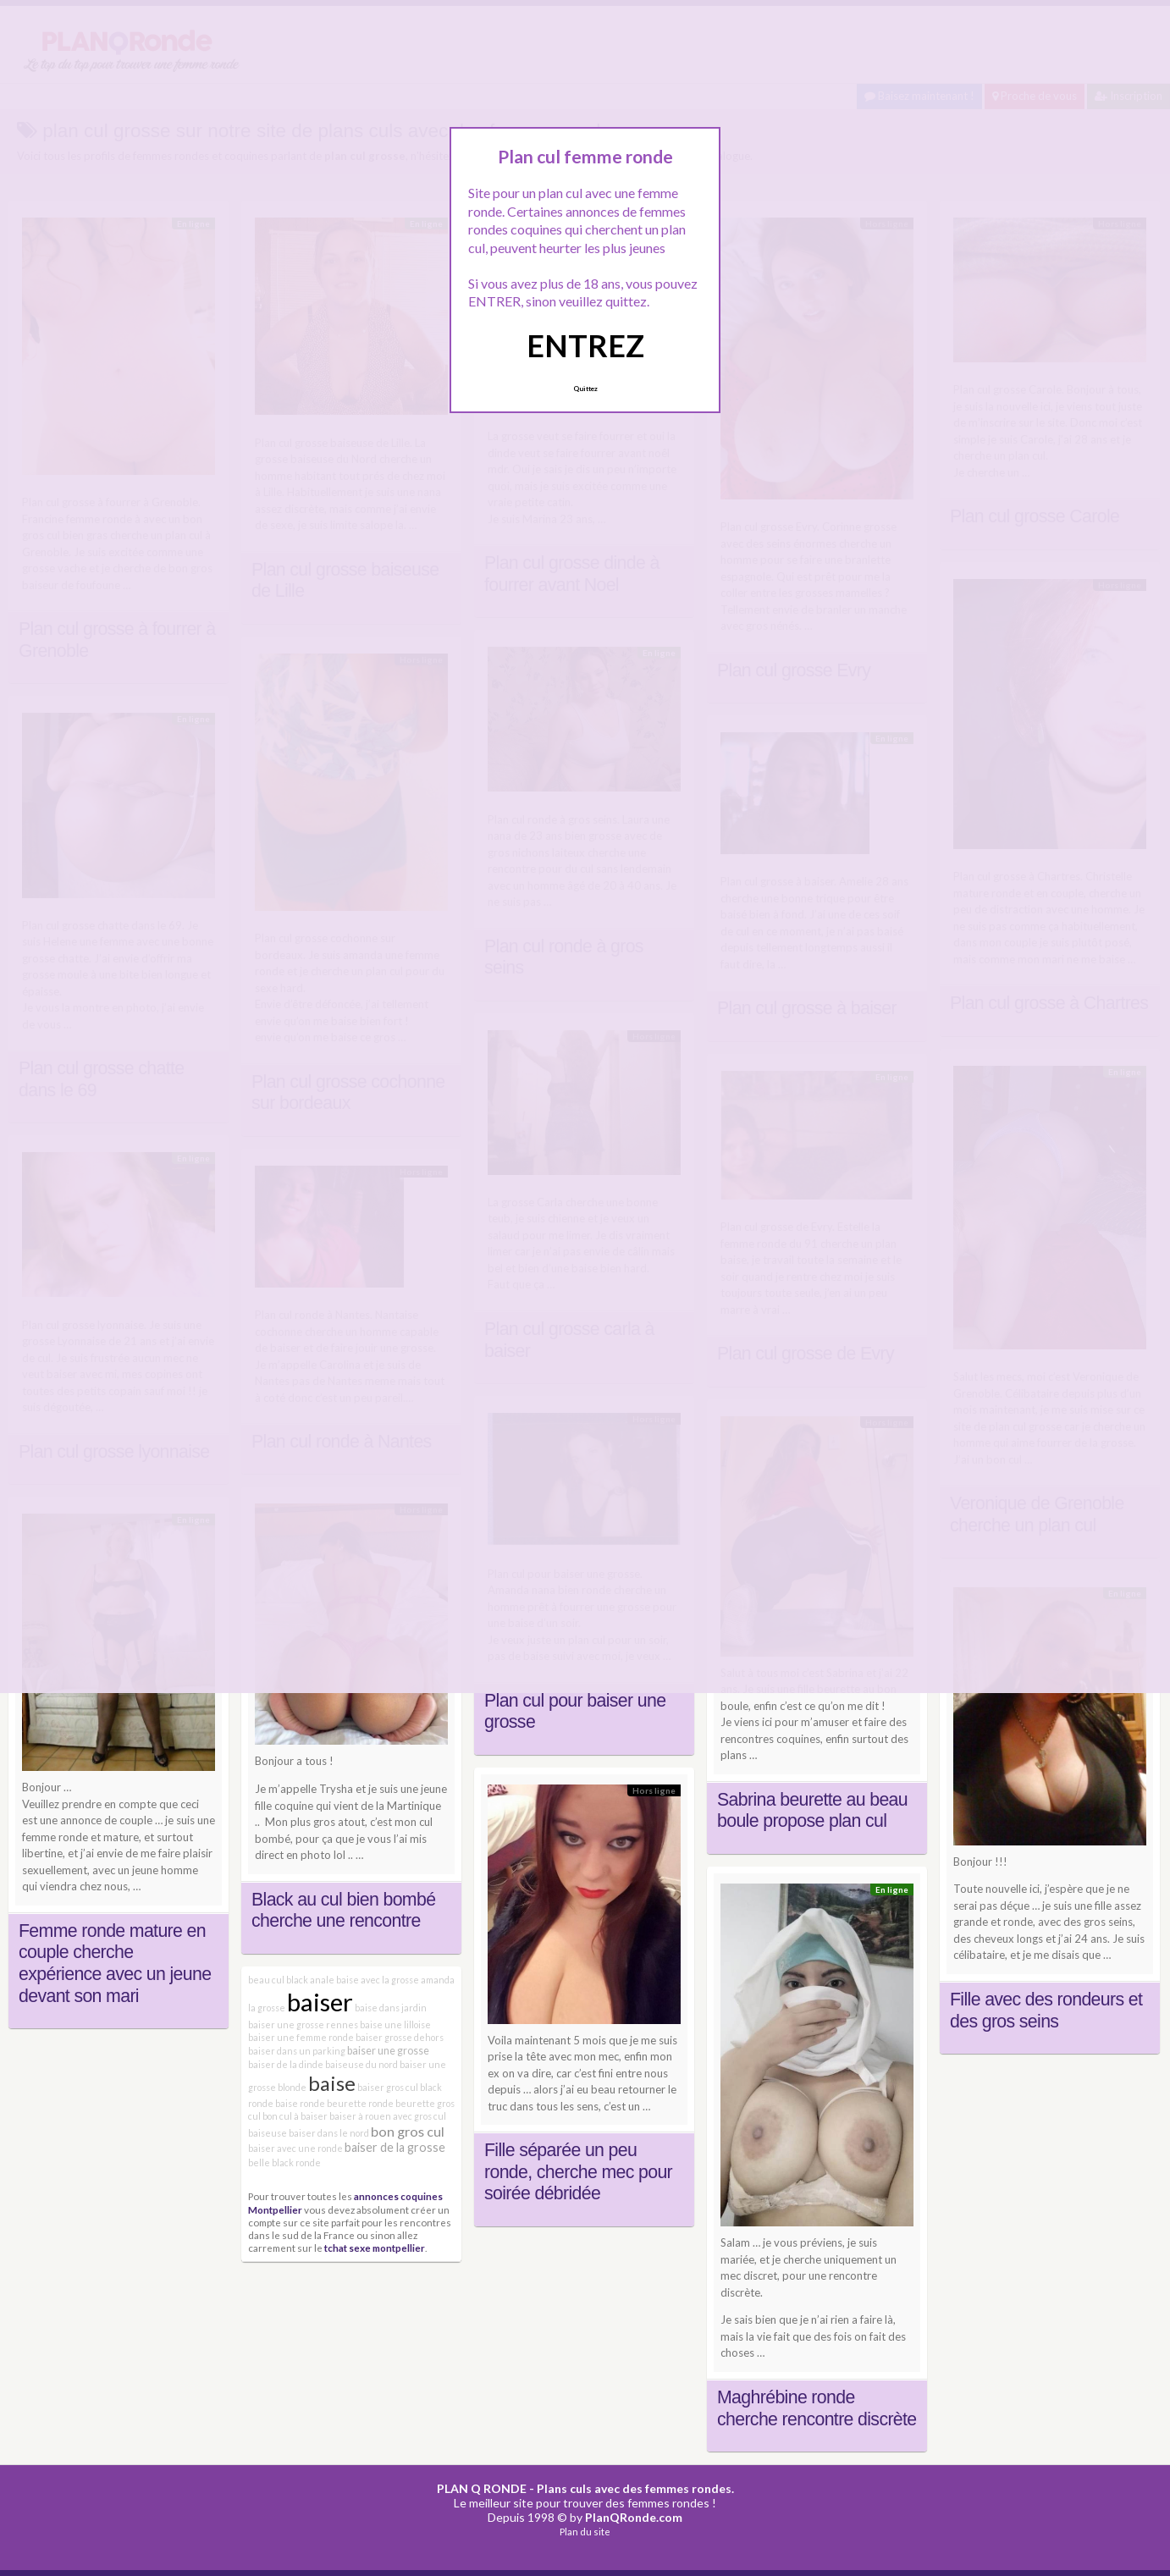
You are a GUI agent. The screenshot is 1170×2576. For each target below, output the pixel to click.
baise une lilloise (395, 2024)
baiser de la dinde (285, 2064)
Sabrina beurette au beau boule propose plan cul (812, 1811)
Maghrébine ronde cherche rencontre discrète (817, 2408)
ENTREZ (585, 345)
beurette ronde (360, 2103)
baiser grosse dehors (400, 2037)
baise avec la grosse (377, 1979)
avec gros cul (419, 2115)
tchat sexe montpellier (374, 2247)
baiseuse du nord (361, 2064)
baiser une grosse (388, 2050)
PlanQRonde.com (633, 2517)
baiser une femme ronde (301, 2037)
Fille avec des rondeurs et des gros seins (1046, 2010)
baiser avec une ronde (295, 2148)
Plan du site (585, 2531)
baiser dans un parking (296, 2050)
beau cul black (278, 1979)
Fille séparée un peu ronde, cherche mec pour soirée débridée (578, 2172)
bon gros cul (407, 2131)
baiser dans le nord (329, 2132)
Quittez (585, 388)
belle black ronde (284, 2162)
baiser (320, 2001)
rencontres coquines (770, 1739)
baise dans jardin (391, 2007)
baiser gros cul (387, 2087)
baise (332, 2083)
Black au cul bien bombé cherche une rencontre (343, 1910)
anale (322, 1979)
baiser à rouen (360, 2115)
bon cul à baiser (295, 2115)
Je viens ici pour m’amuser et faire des (813, 1722)
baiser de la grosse (395, 2147)
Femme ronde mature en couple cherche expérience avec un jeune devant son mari (115, 1963)
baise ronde (300, 2103)
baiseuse (267, 2132)
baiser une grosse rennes (303, 2024)
